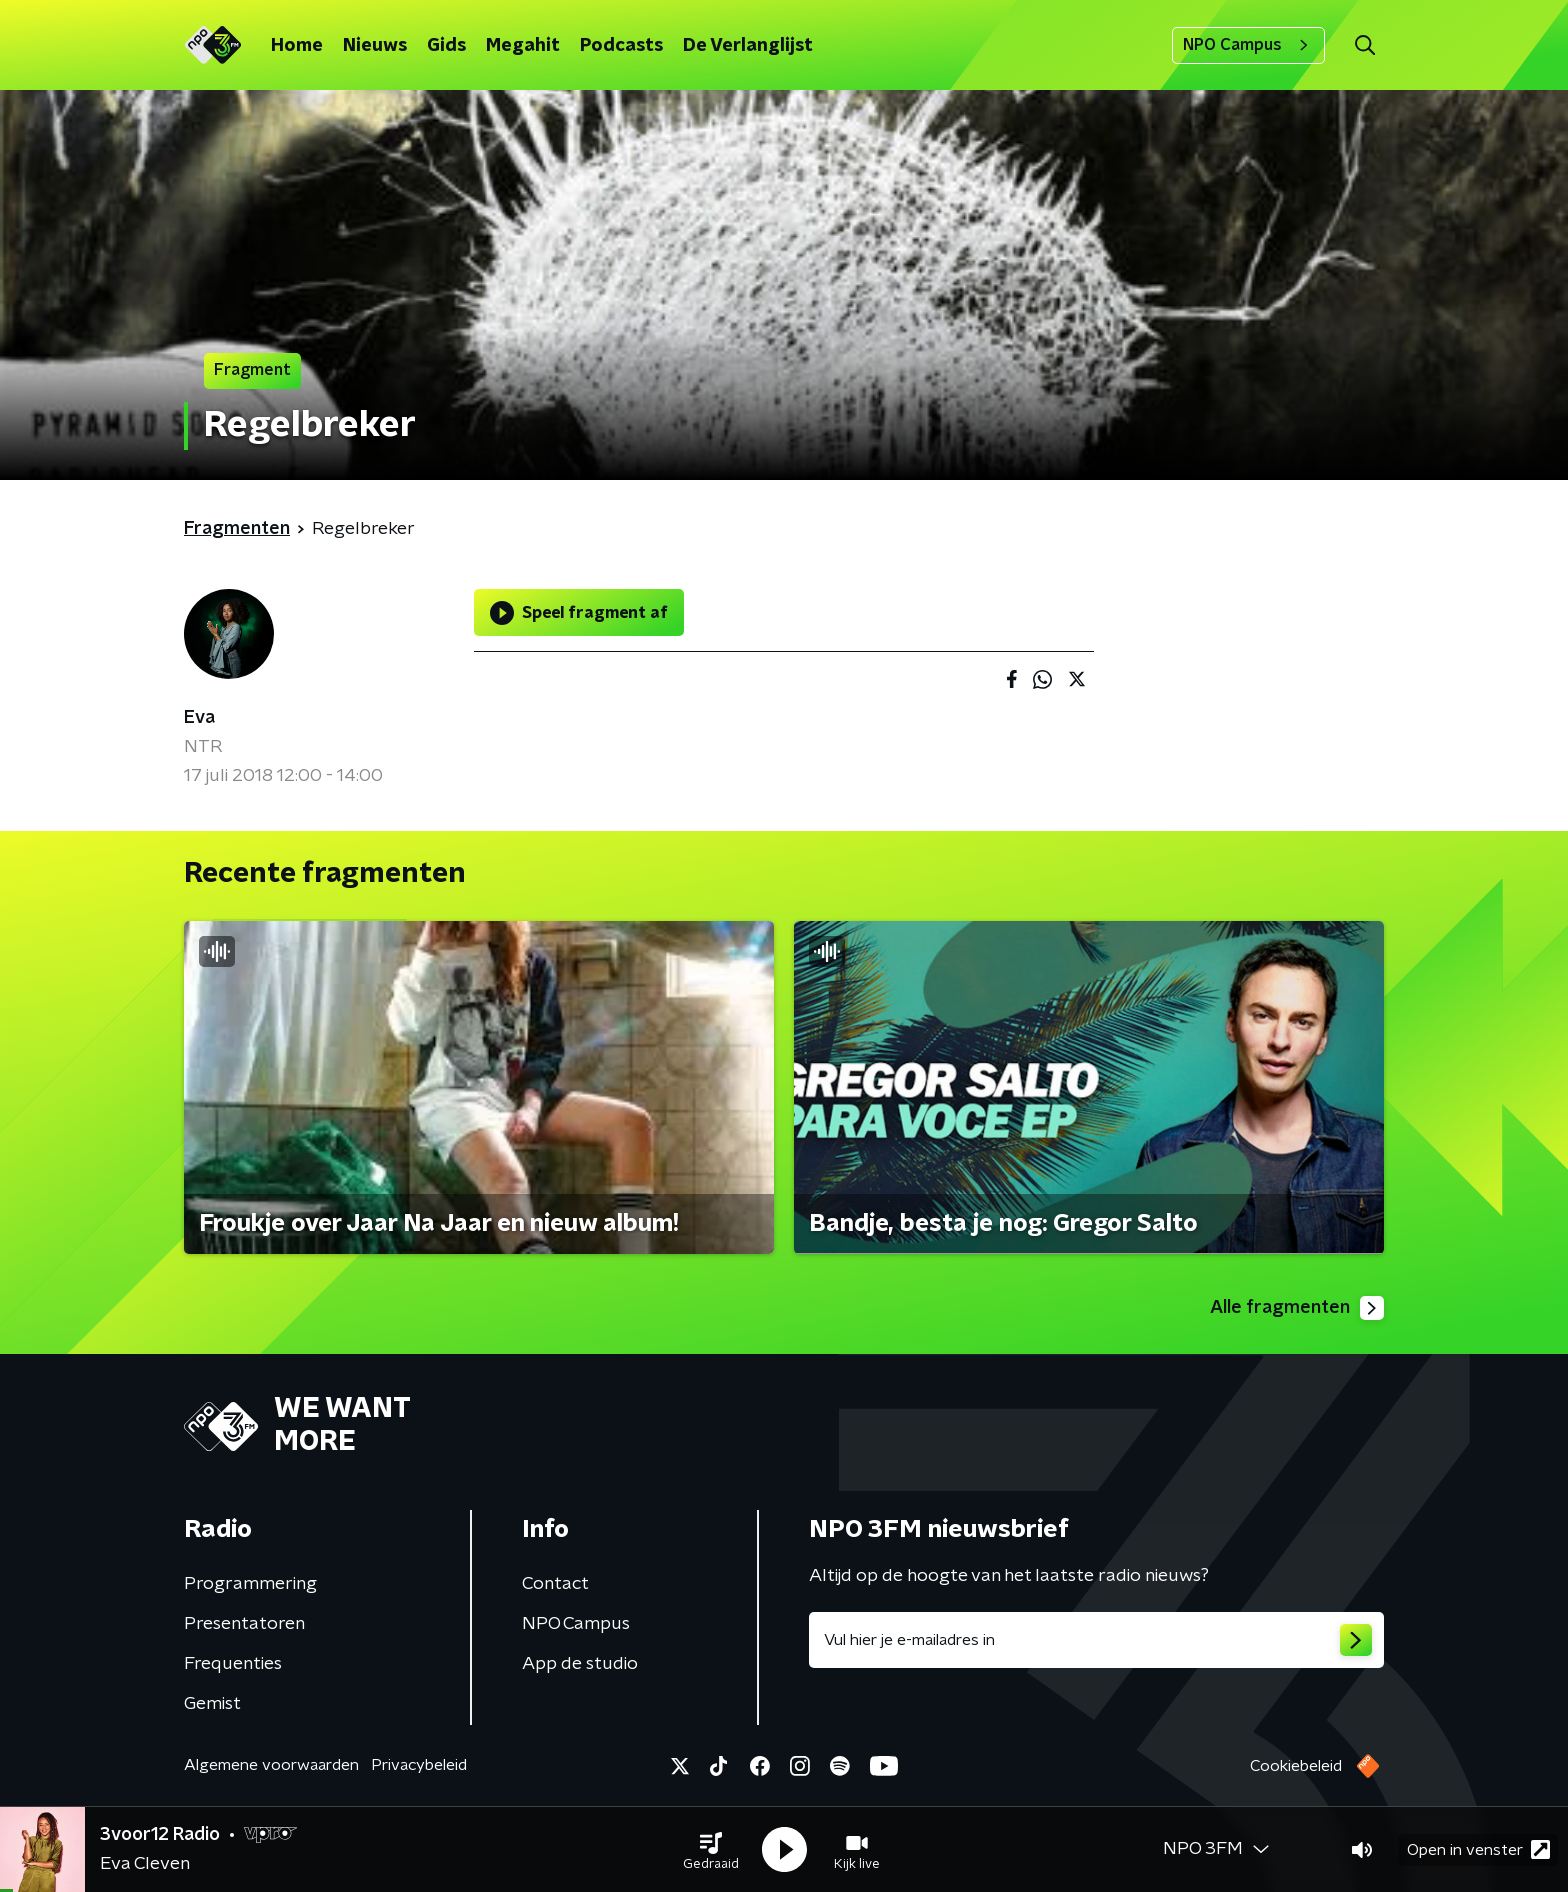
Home (297, 46)
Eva (199, 718)
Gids (446, 46)
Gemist (212, 1704)
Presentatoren (244, 1624)
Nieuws (375, 46)
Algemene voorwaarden (271, 1765)
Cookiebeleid (1296, 1766)
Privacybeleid (419, 1765)
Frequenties (233, 1664)
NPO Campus (1248, 45)
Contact (555, 1584)
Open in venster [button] (1478, 1849)
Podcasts (621, 46)
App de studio (580, 1664)
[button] (711, 1850)
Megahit (523, 46)
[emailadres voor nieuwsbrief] (1096, 1640)
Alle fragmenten (1297, 1308)
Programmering (250, 1584)
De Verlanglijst (748, 46)
